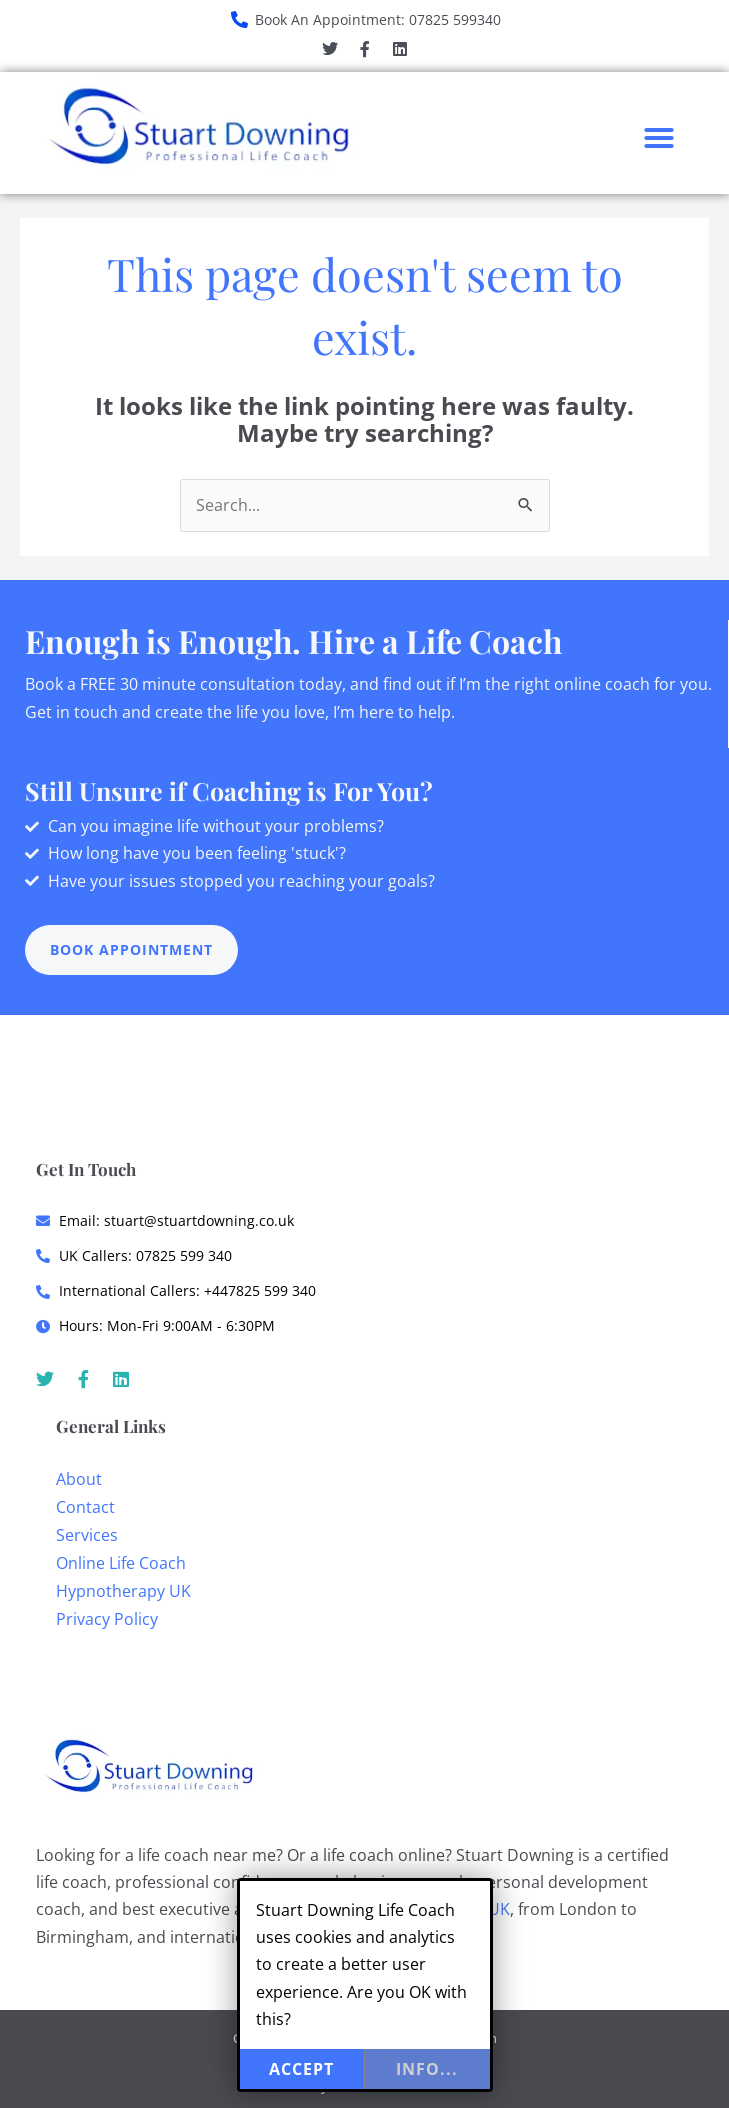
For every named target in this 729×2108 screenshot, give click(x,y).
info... (427, 2069)
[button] (659, 138)
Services (87, 1535)
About (79, 1479)
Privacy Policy (107, 1619)
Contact (85, 1507)
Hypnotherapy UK (123, 1591)
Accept (301, 2069)
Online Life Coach (121, 1563)
